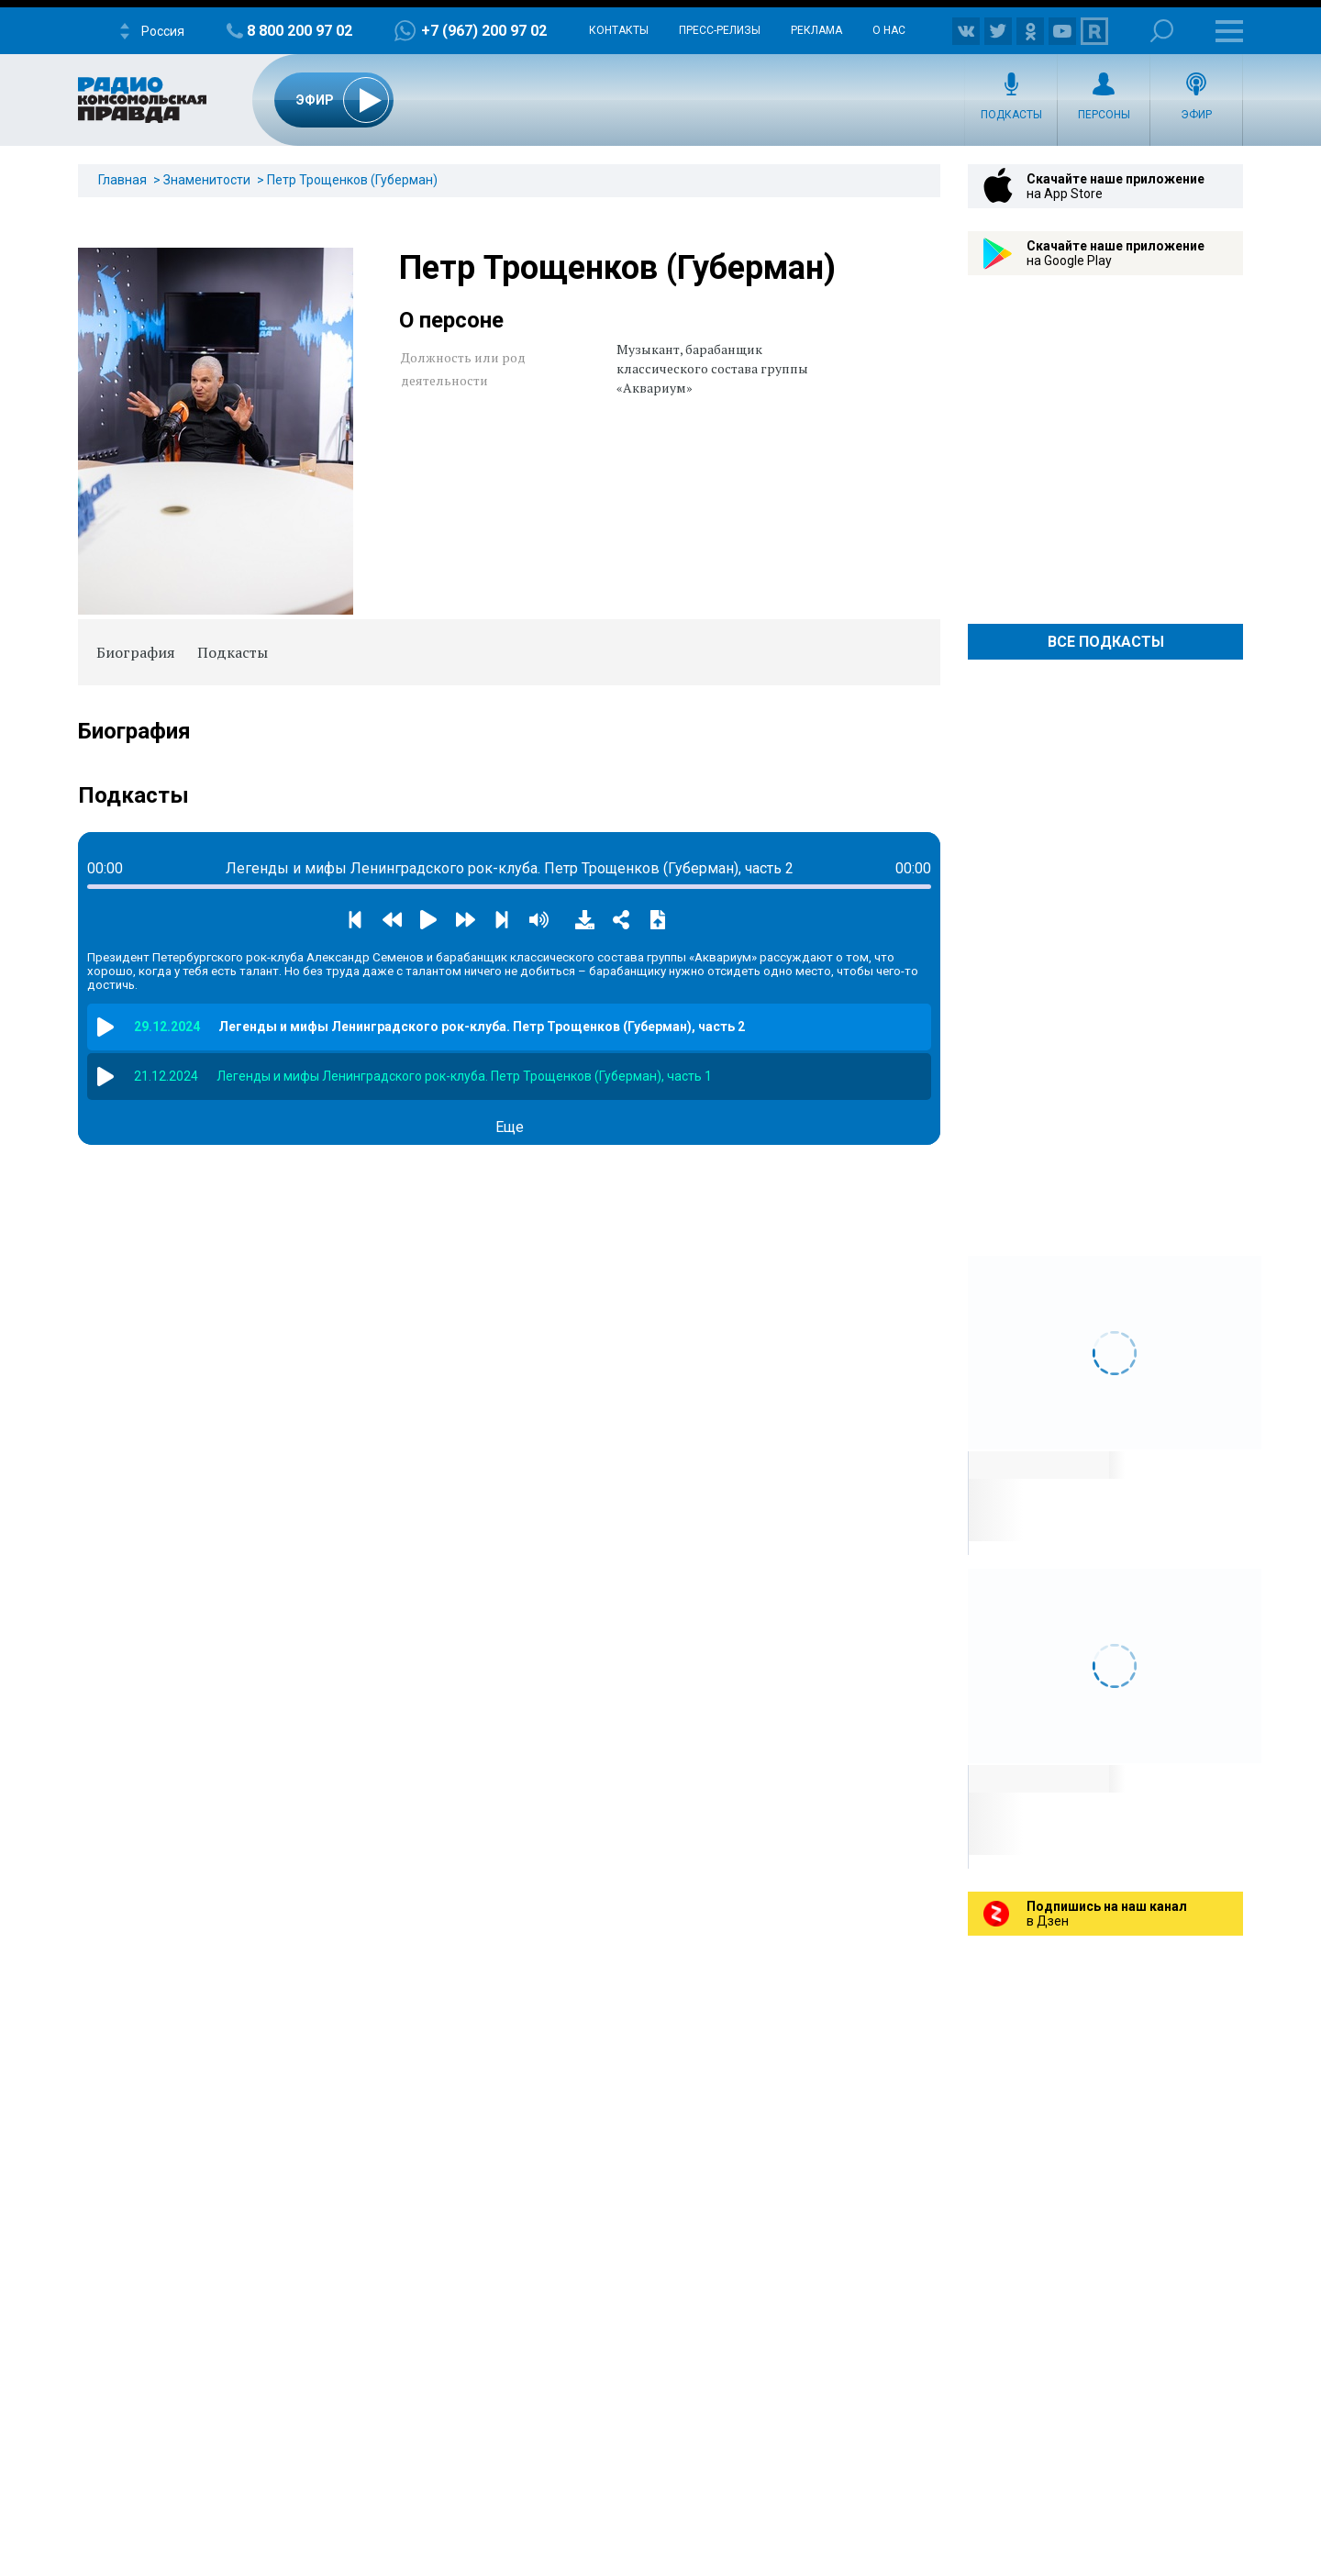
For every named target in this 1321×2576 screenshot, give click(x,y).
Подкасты (1011, 114)
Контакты (619, 30)
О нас (888, 30)
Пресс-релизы (719, 30)
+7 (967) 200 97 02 (484, 30)
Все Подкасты (1106, 641)
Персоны (1104, 114)
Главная (122, 179)
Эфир (1196, 114)
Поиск (1161, 30)
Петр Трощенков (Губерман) (352, 179)
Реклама (816, 30)
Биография (135, 652)
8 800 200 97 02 (299, 30)
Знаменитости (206, 179)
